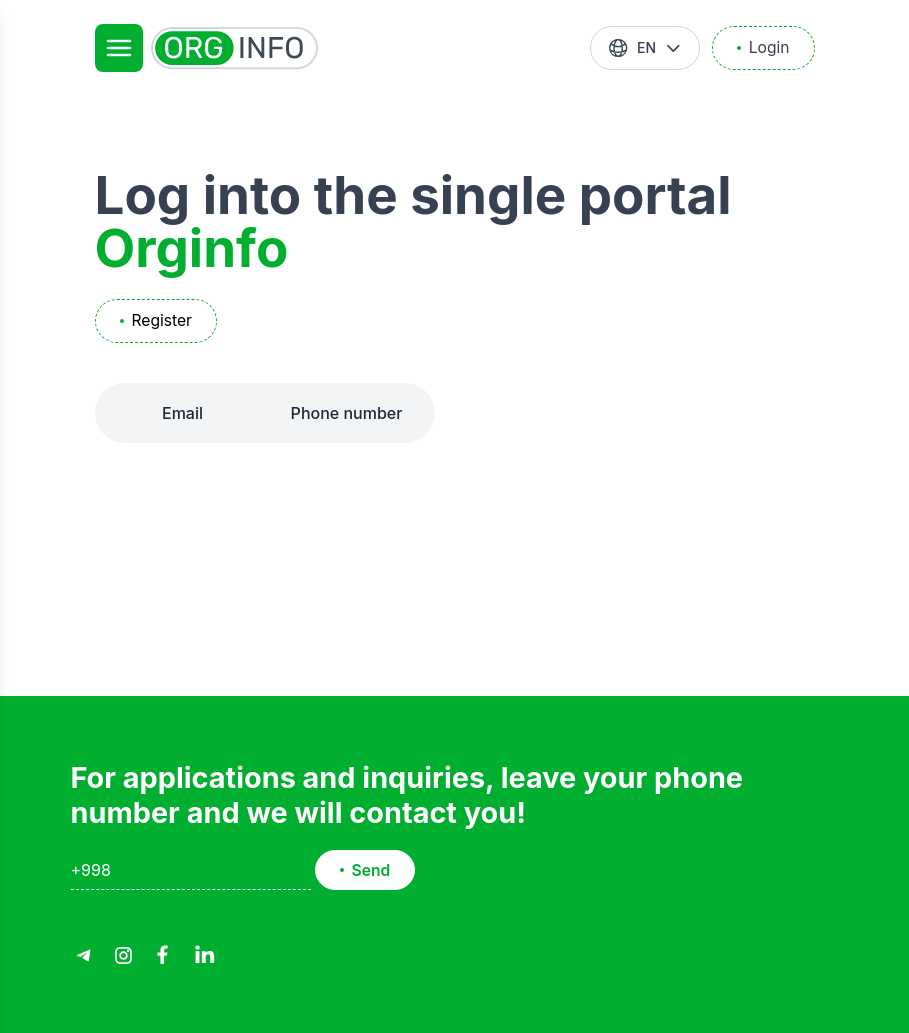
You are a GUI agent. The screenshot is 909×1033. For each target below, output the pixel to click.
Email (182, 413)
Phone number (347, 413)
